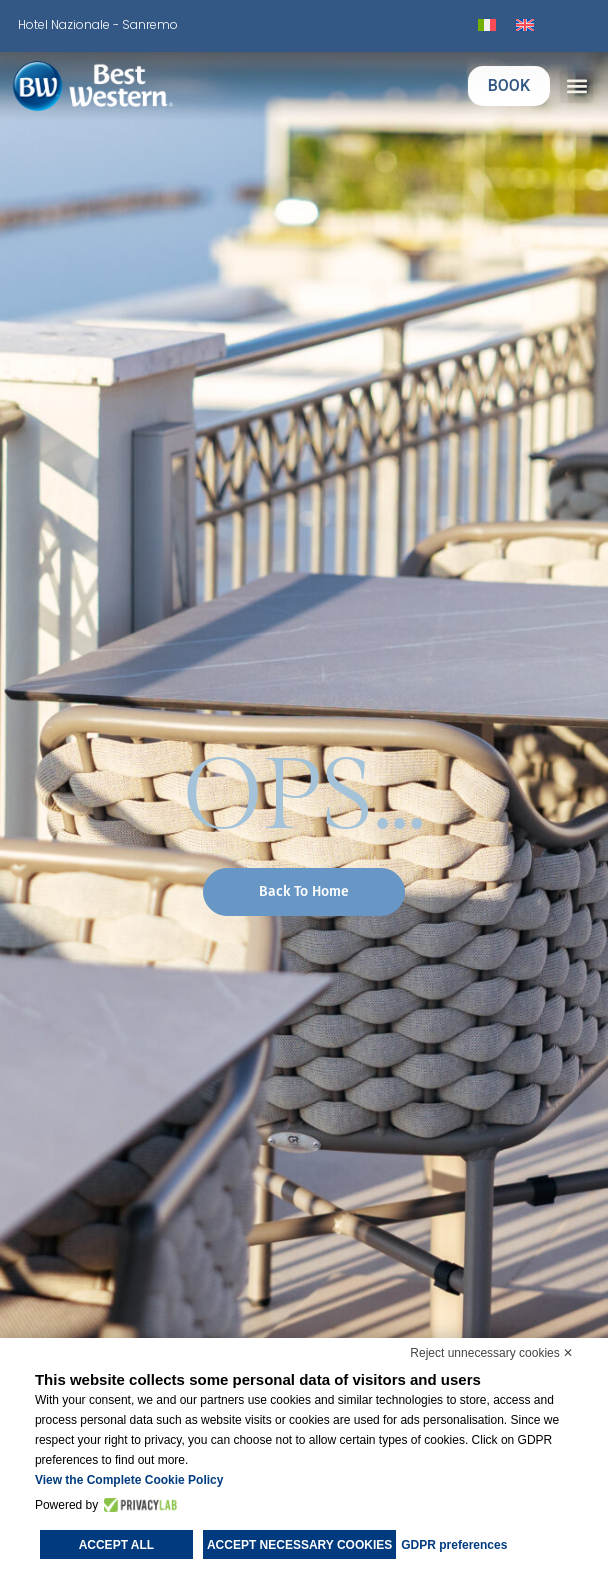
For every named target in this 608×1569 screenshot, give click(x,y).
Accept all (117, 1545)
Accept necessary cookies (299, 1545)
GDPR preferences (454, 1545)
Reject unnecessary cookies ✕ (491, 1353)
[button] (576, 86)
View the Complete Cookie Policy (129, 1480)
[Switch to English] (525, 25)
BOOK (509, 85)
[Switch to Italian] (487, 25)
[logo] (122, 85)
